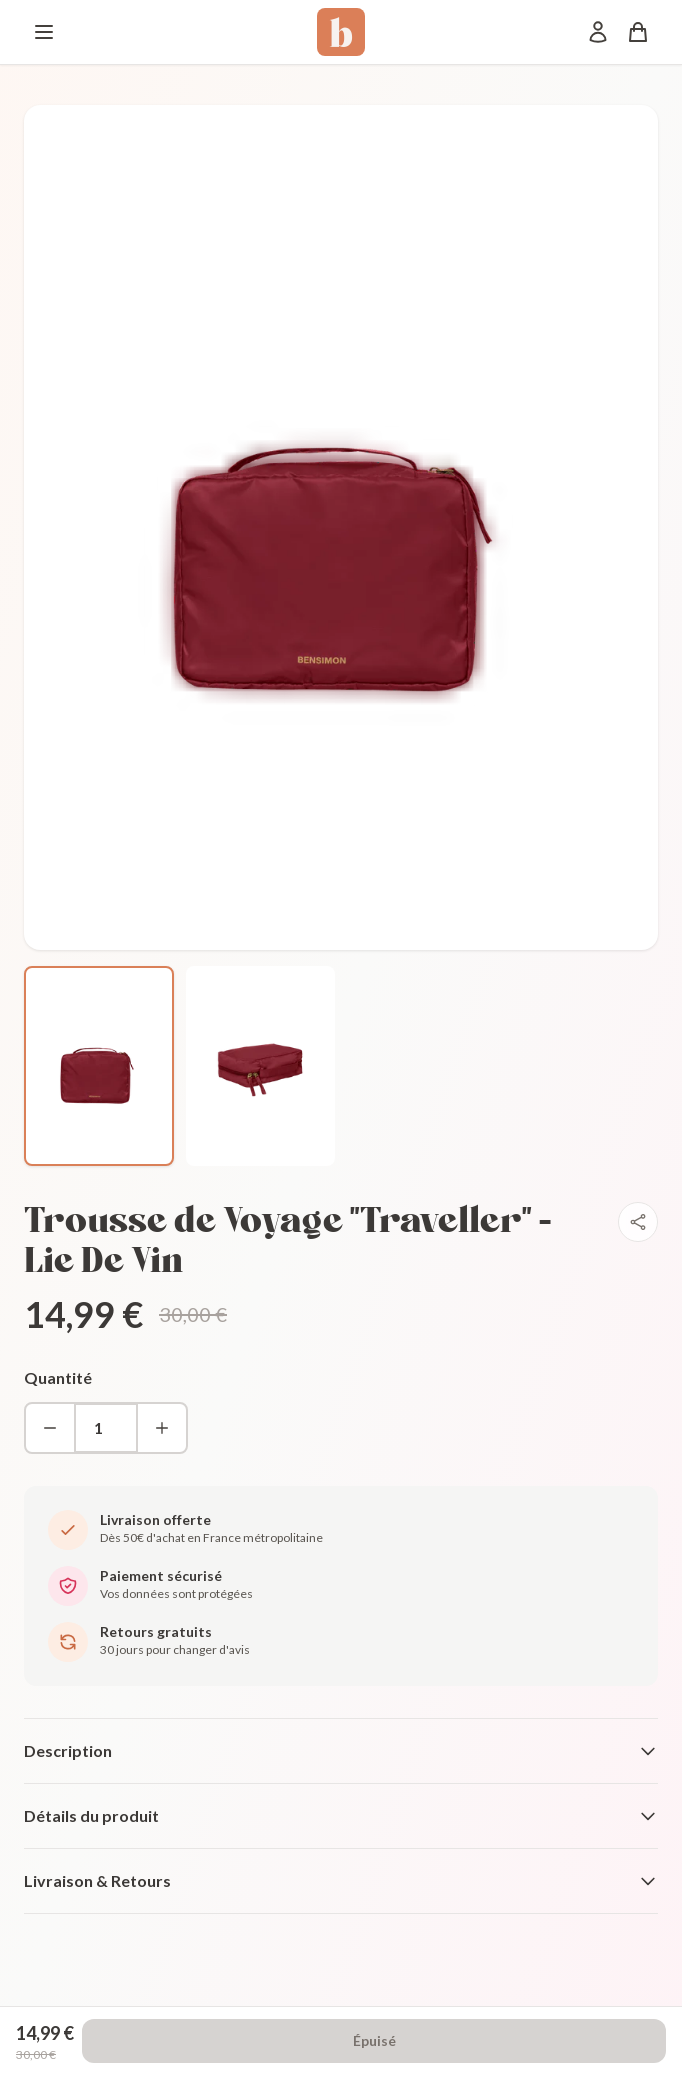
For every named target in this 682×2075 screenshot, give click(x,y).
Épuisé (374, 2040)
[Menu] (44, 32)
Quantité (58, 1377)
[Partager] (638, 1222)
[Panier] (638, 32)
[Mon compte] (598, 32)
